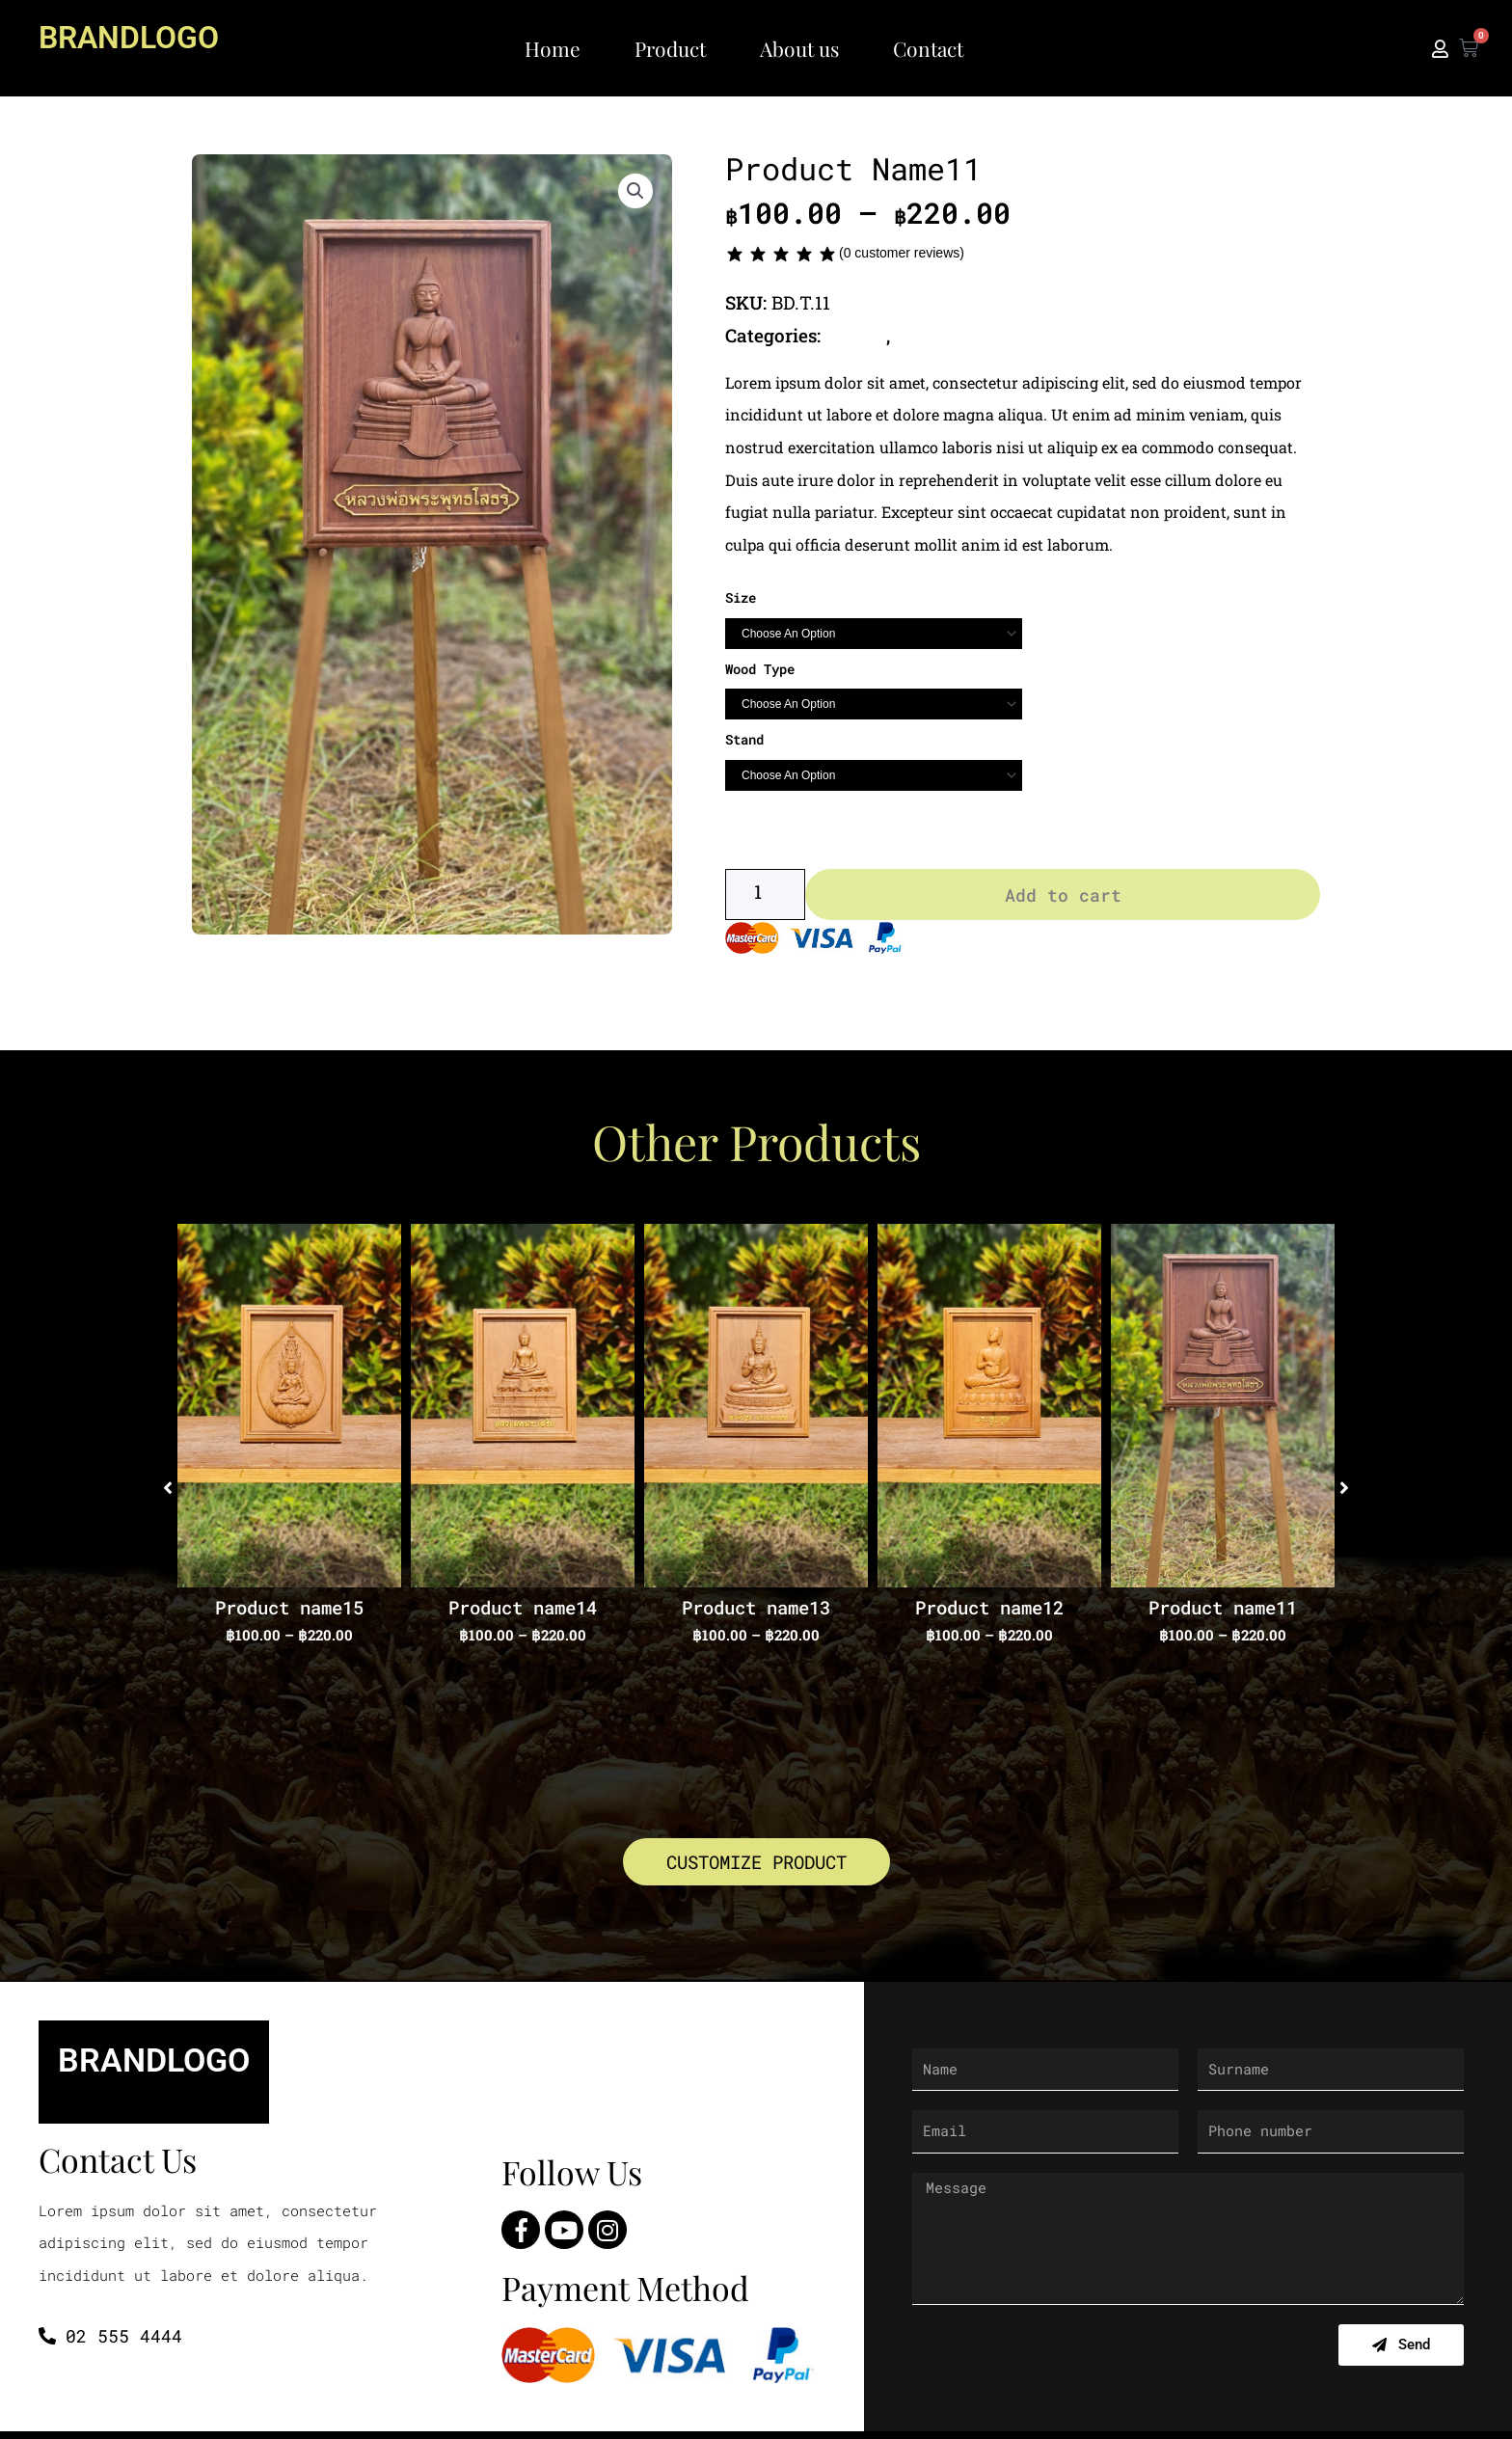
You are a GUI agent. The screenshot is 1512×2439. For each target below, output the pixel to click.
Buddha (857, 335)
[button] (635, 192)
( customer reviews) (901, 252)
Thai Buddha (953, 335)
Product (670, 48)
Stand (744, 739)
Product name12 (989, 1612)
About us (799, 48)
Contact (928, 48)
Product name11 (1222, 1612)
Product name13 (756, 1612)
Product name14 (522, 1612)
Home (552, 48)
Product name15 (289, 1612)
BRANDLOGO (134, 36)
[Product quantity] (765, 899)
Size (740, 597)
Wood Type (760, 669)
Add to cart (1063, 898)
